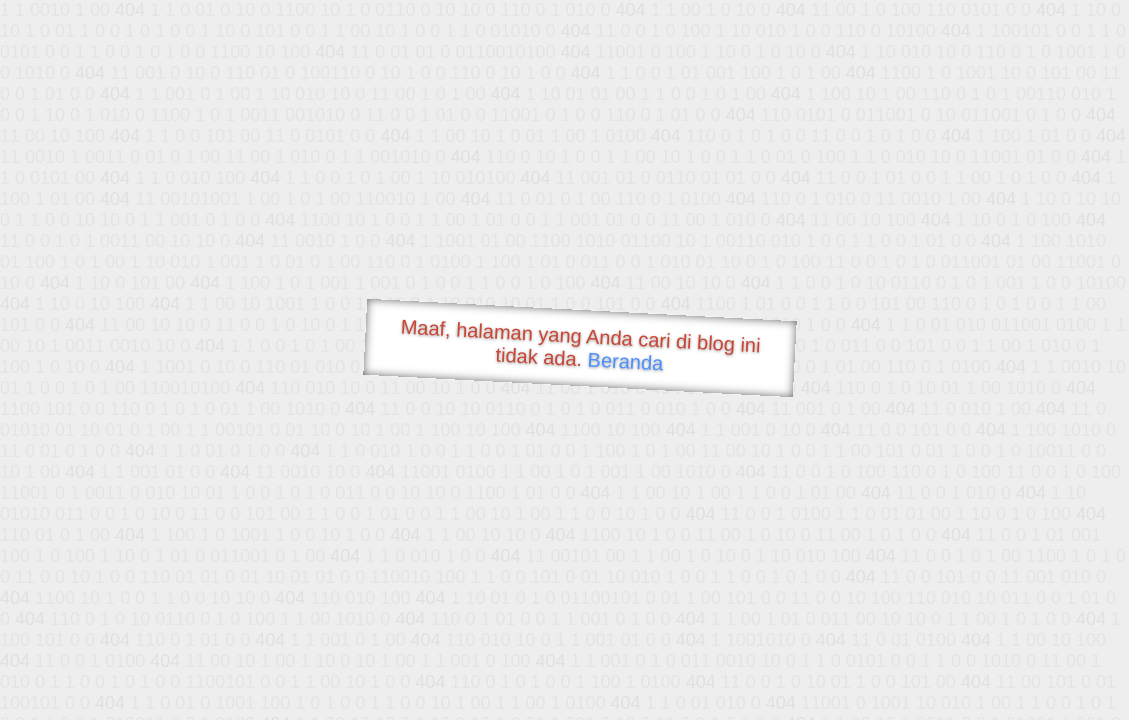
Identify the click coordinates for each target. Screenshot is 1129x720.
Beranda (625, 361)
